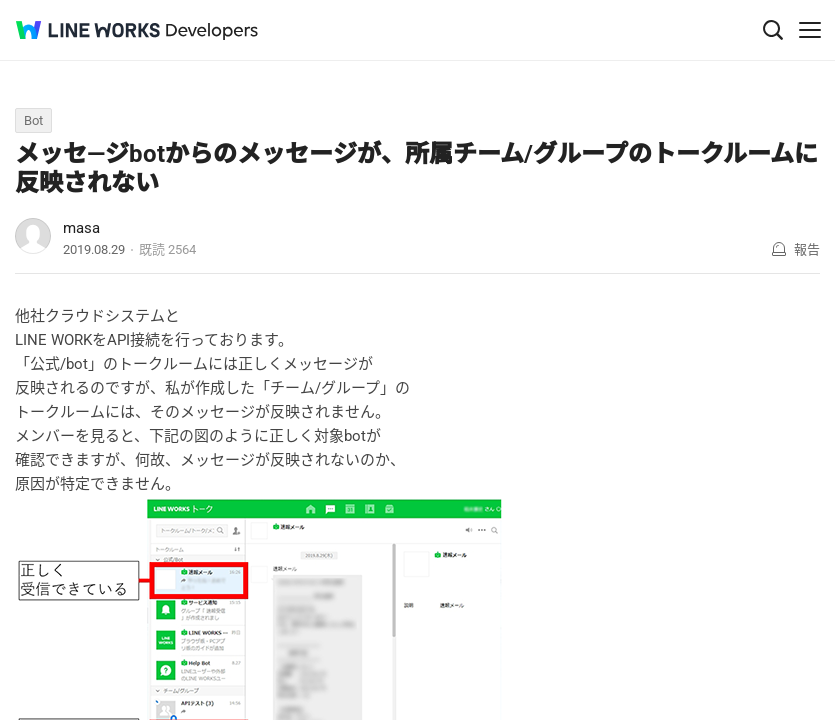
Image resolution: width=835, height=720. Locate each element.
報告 (807, 249)
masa (81, 228)
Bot (33, 120)
